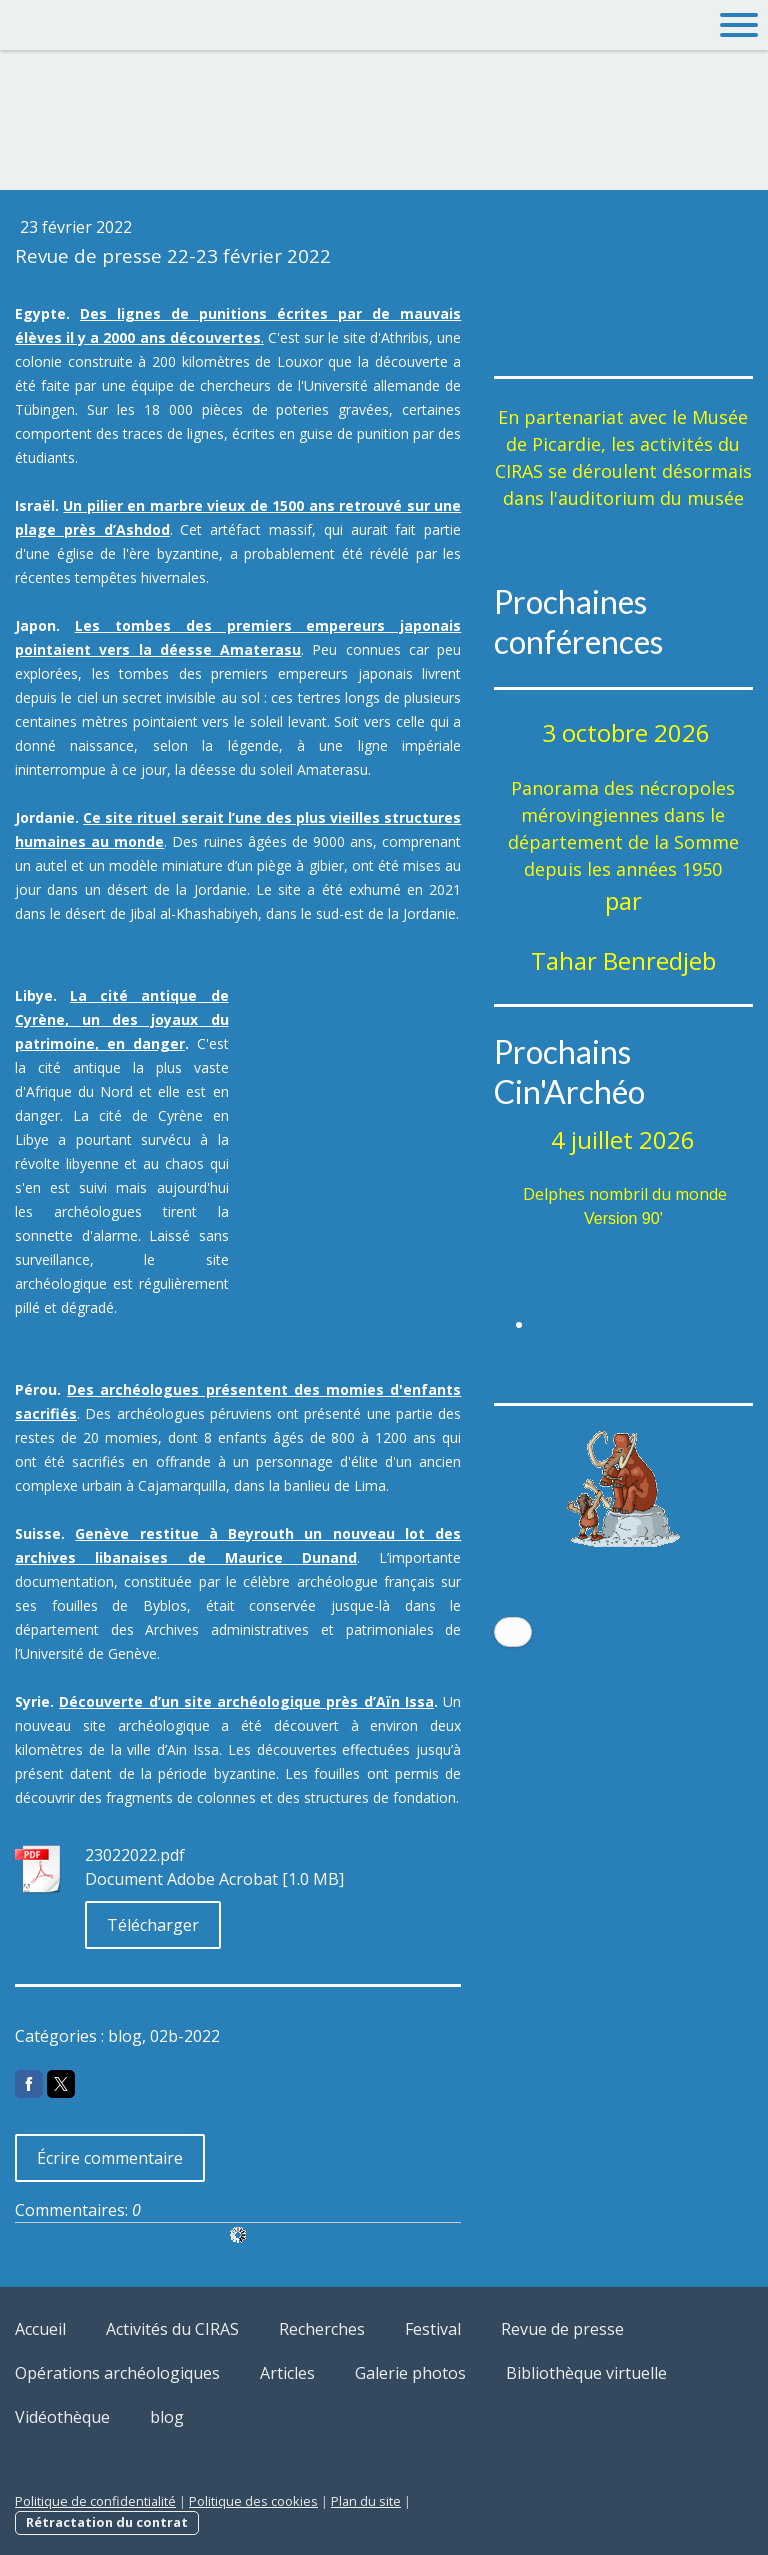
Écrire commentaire (110, 2158)
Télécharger (153, 1925)
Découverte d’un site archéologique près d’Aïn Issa (246, 1701)
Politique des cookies (253, 2501)
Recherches (322, 2329)
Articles (287, 2373)
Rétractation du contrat (107, 2522)
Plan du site (366, 2501)
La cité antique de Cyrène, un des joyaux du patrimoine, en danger (122, 1019)
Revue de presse (562, 2329)
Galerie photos (410, 2373)
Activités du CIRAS (172, 2329)
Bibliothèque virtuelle (586, 2373)
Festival (433, 2329)
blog (167, 2417)
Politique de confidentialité (95, 2501)
